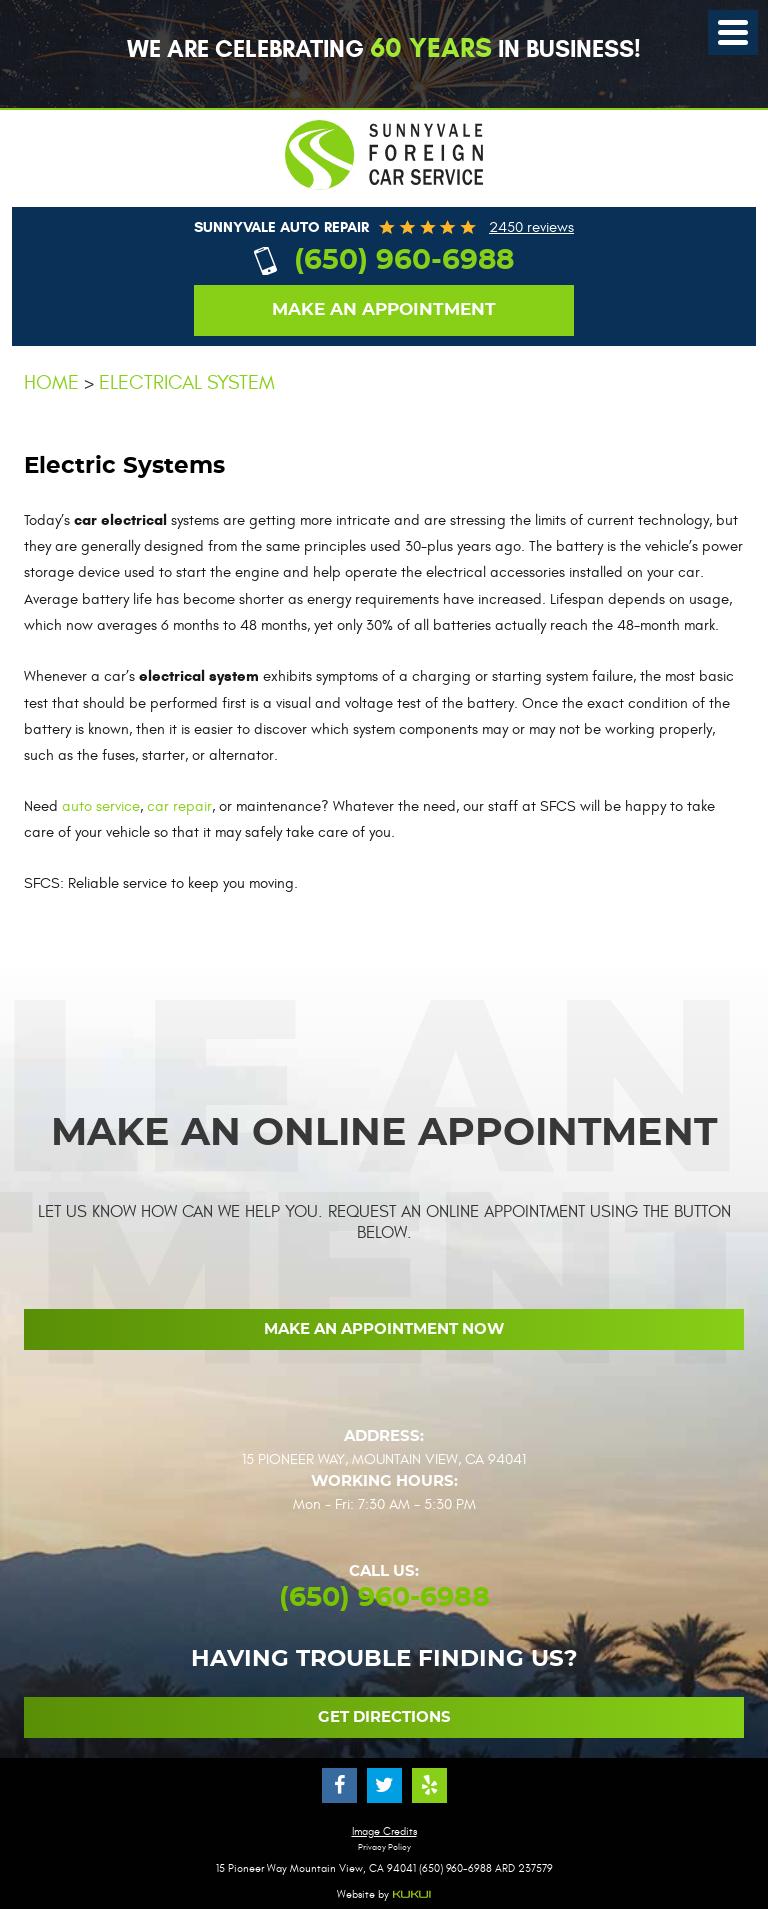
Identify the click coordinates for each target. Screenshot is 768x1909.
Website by (384, 1895)
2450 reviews (531, 227)
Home (51, 382)
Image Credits (384, 1831)
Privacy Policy (384, 1847)
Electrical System (187, 382)
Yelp (429, 1785)
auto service (101, 806)
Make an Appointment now (384, 1329)
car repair (179, 806)
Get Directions (384, 1717)
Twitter (384, 1785)
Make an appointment (384, 310)
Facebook (339, 1785)
